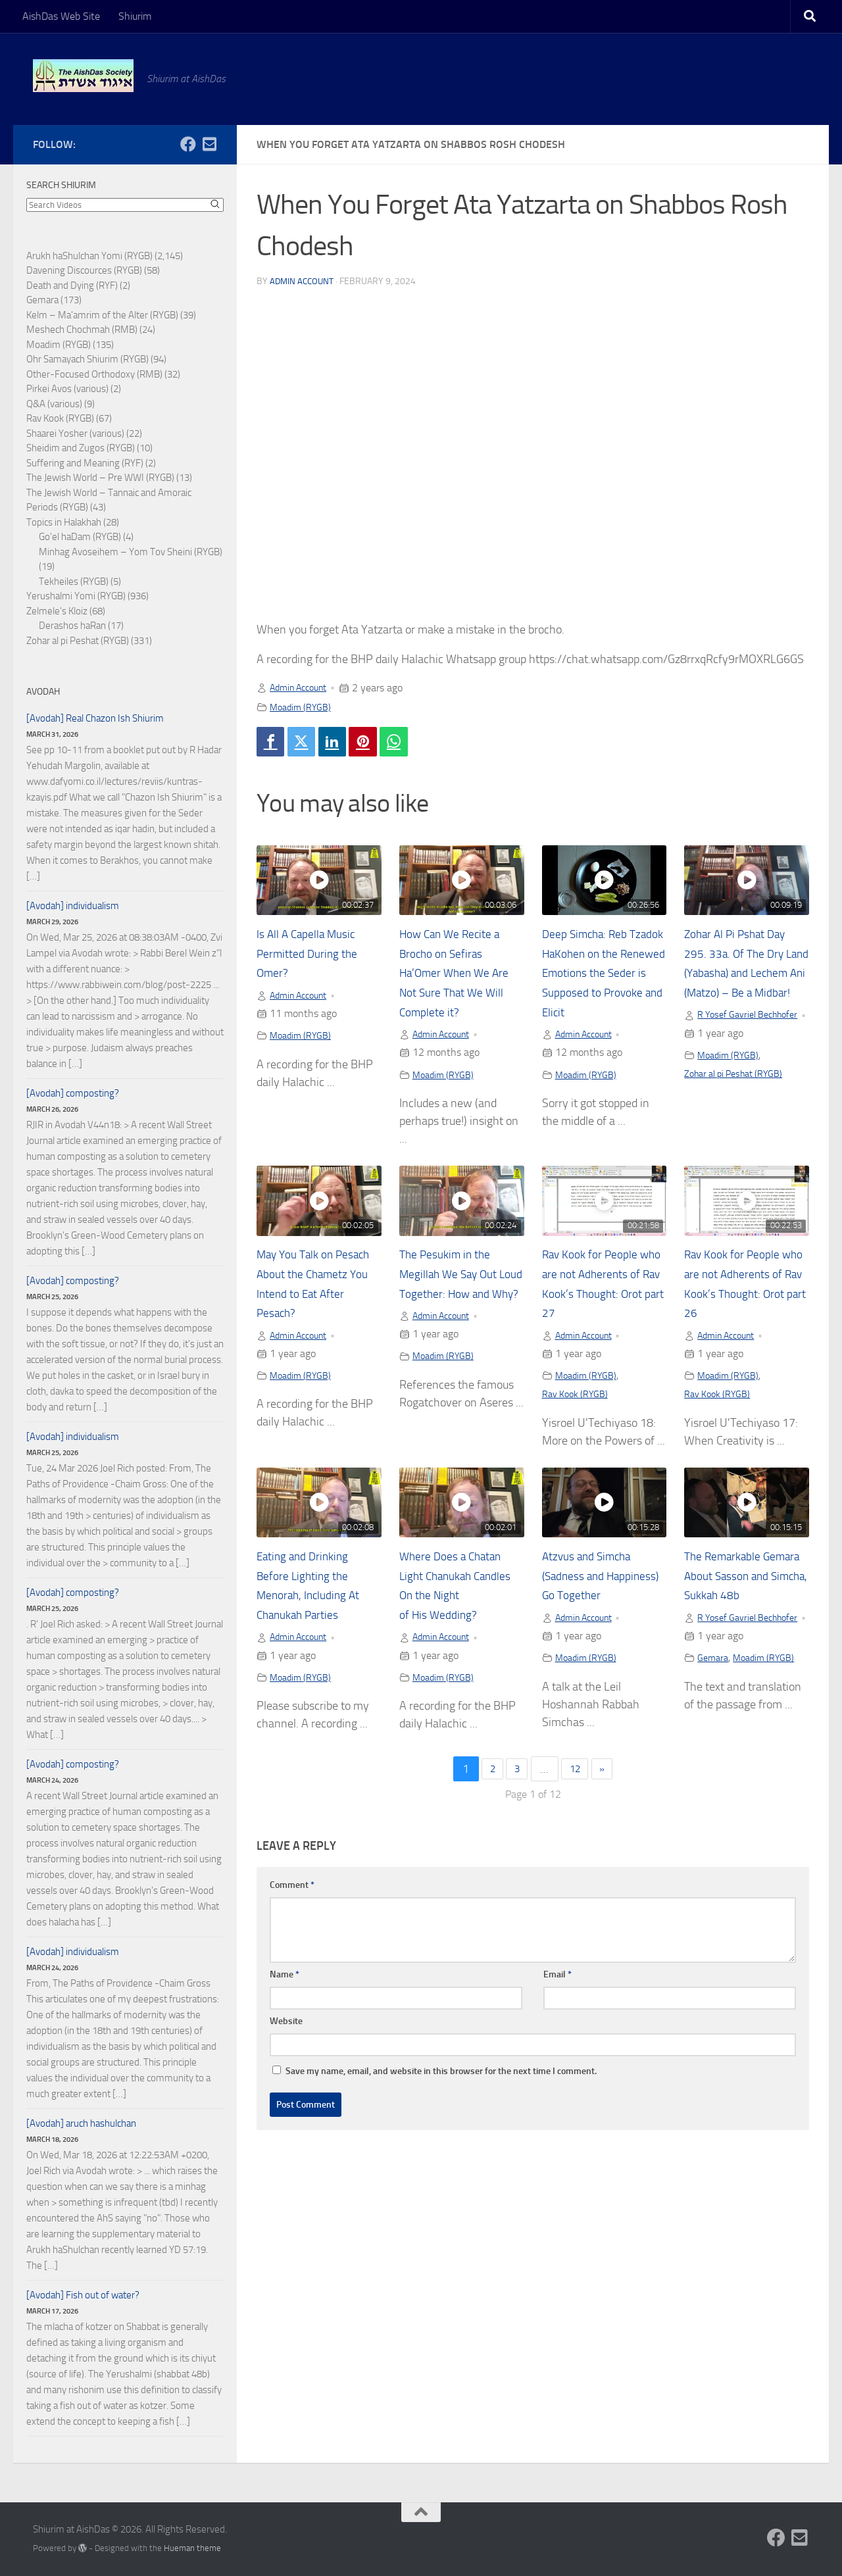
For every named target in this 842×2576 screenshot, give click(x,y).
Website (286, 2069)
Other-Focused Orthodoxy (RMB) (94, 374)
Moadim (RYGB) (304, 707)
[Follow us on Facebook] (188, 144)
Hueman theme (192, 2548)
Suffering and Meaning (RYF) (84, 463)
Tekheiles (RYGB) (74, 581)
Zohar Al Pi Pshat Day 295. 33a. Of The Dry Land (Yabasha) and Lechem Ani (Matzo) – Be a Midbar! (744, 978)
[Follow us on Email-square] (209, 144)
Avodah (43, 691)
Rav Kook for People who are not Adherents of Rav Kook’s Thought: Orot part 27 (600, 1302)
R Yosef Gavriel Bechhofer (730, 1048)
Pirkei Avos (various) (67, 389)
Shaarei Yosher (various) (75, 433)
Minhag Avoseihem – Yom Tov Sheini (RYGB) (130, 552)
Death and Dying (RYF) (72, 285)
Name (284, 2023)
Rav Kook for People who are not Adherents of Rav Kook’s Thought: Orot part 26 (742, 1302)
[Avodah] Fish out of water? (82, 2295)
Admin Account (303, 281)
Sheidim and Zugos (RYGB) (80, 448)
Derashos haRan (72, 626)
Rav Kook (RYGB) (579, 1423)
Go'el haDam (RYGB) (80, 537)
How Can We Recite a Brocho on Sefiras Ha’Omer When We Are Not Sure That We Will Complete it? (458, 978)
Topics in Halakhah (63, 522)
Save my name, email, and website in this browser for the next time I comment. (441, 2119)
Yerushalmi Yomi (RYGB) (76, 596)
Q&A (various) (54, 404)
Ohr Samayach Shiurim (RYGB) (87, 359)
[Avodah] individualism (72, 906)
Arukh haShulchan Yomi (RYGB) (89, 256)
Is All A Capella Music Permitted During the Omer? (314, 958)
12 (576, 1818)
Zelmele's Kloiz (56, 611)
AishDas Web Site (61, 16)
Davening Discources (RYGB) (84, 270)
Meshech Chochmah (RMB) (81, 329)
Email (557, 2023)
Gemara (714, 1724)
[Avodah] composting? (72, 1093)
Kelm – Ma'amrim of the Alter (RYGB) (102, 315)
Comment (292, 1933)
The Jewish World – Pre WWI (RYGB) (100, 477)
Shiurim (134, 16)
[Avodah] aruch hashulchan (81, 2123)
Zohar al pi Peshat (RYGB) (740, 1115)
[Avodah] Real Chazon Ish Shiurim (95, 718)
